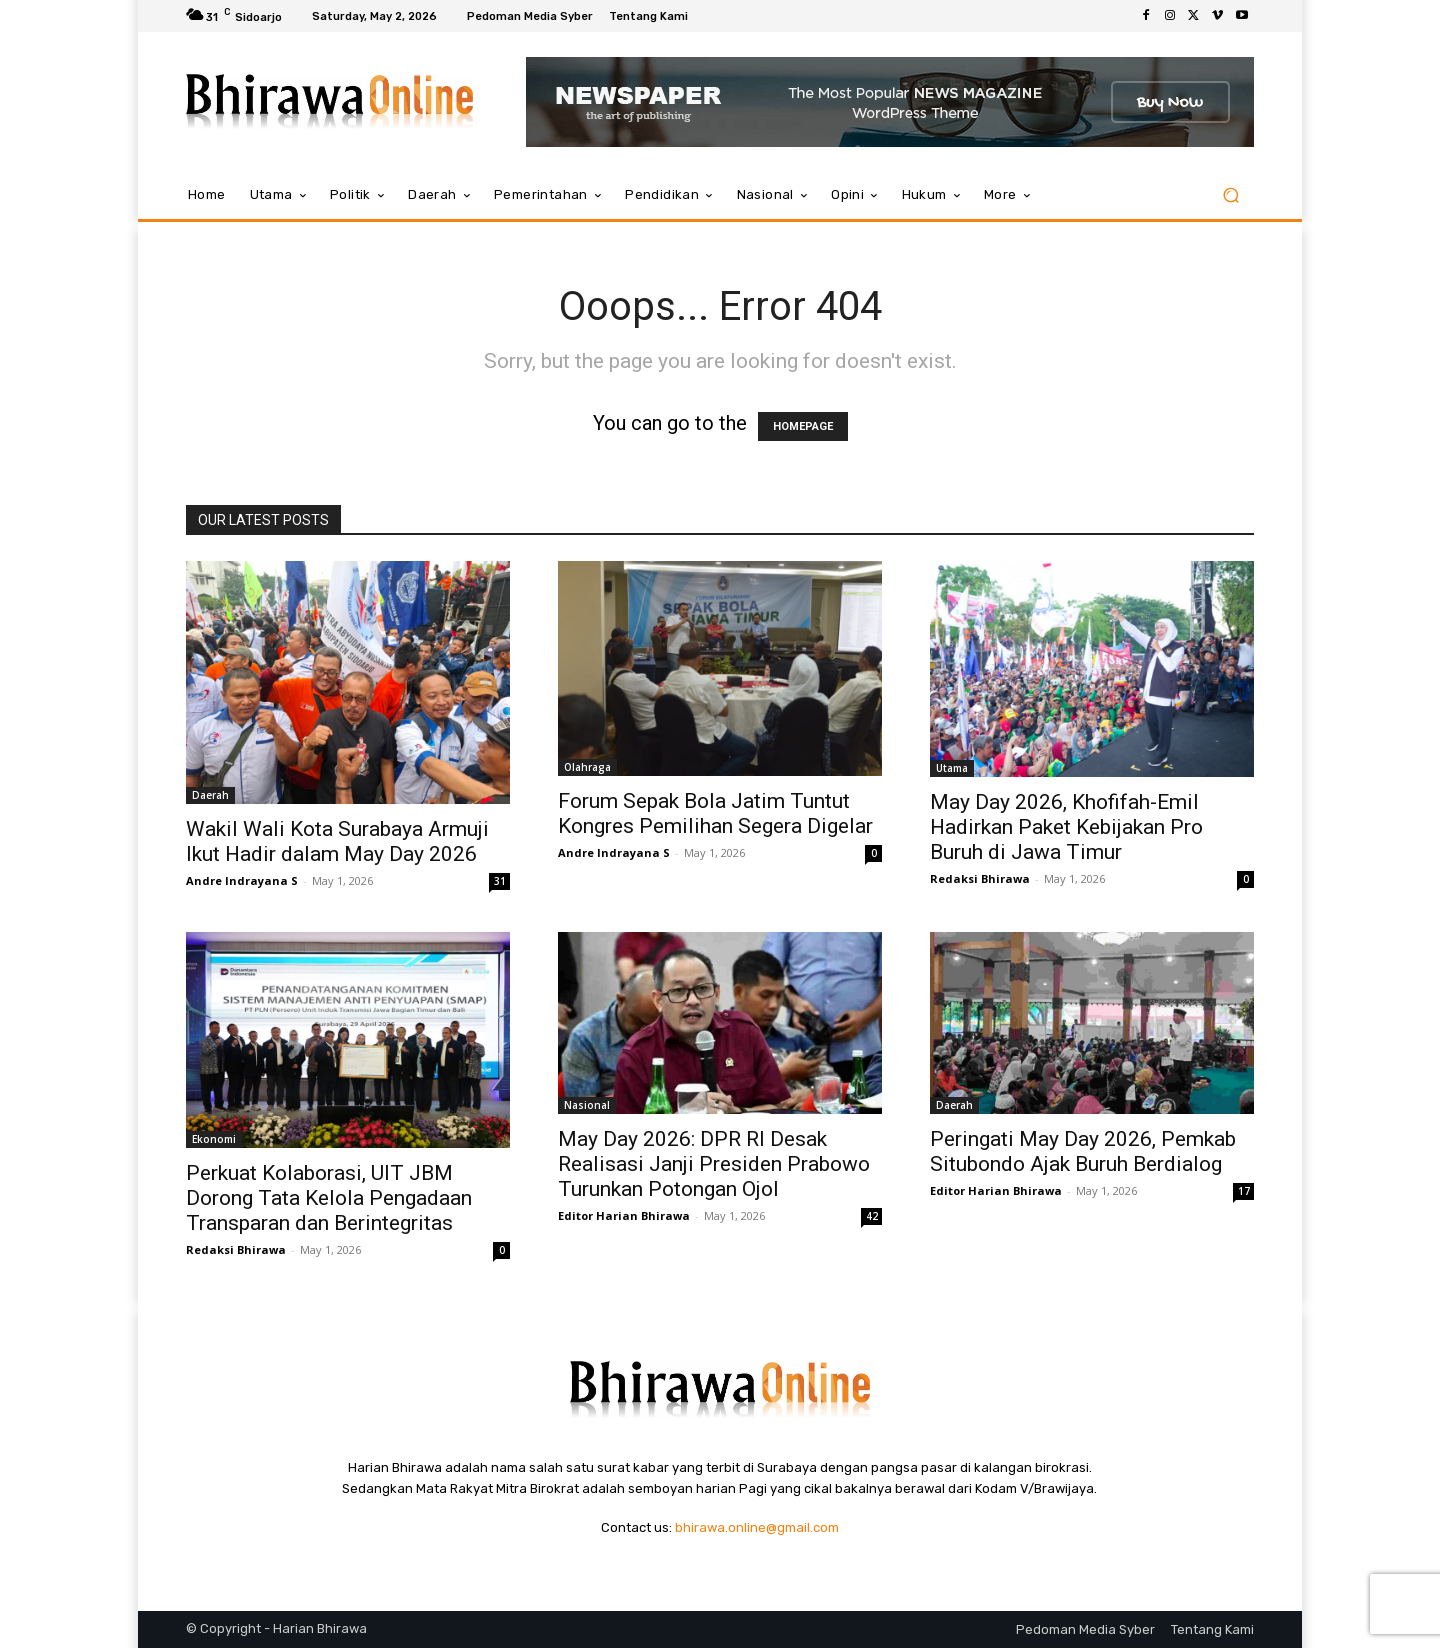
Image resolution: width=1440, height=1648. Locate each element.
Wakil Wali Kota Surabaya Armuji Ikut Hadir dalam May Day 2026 (337, 841)
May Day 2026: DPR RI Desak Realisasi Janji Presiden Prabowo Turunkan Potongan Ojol (714, 1164)
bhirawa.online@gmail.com (757, 1527)
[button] (1230, 195)
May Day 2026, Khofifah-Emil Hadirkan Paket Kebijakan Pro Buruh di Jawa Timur (1066, 827)
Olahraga (587, 767)
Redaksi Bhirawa (980, 878)
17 (1244, 1191)
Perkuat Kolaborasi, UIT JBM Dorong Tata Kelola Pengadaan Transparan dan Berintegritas (329, 1198)
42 (872, 1216)
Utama (952, 768)
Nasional (587, 1105)
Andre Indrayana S (242, 880)
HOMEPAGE (803, 426)
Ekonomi (214, 1139)
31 (500, 881)
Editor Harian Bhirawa (624, 1215)
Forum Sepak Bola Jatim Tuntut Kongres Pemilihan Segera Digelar (715, 813)
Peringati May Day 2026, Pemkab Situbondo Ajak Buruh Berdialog (1083, 1151)
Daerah (210, 795)
